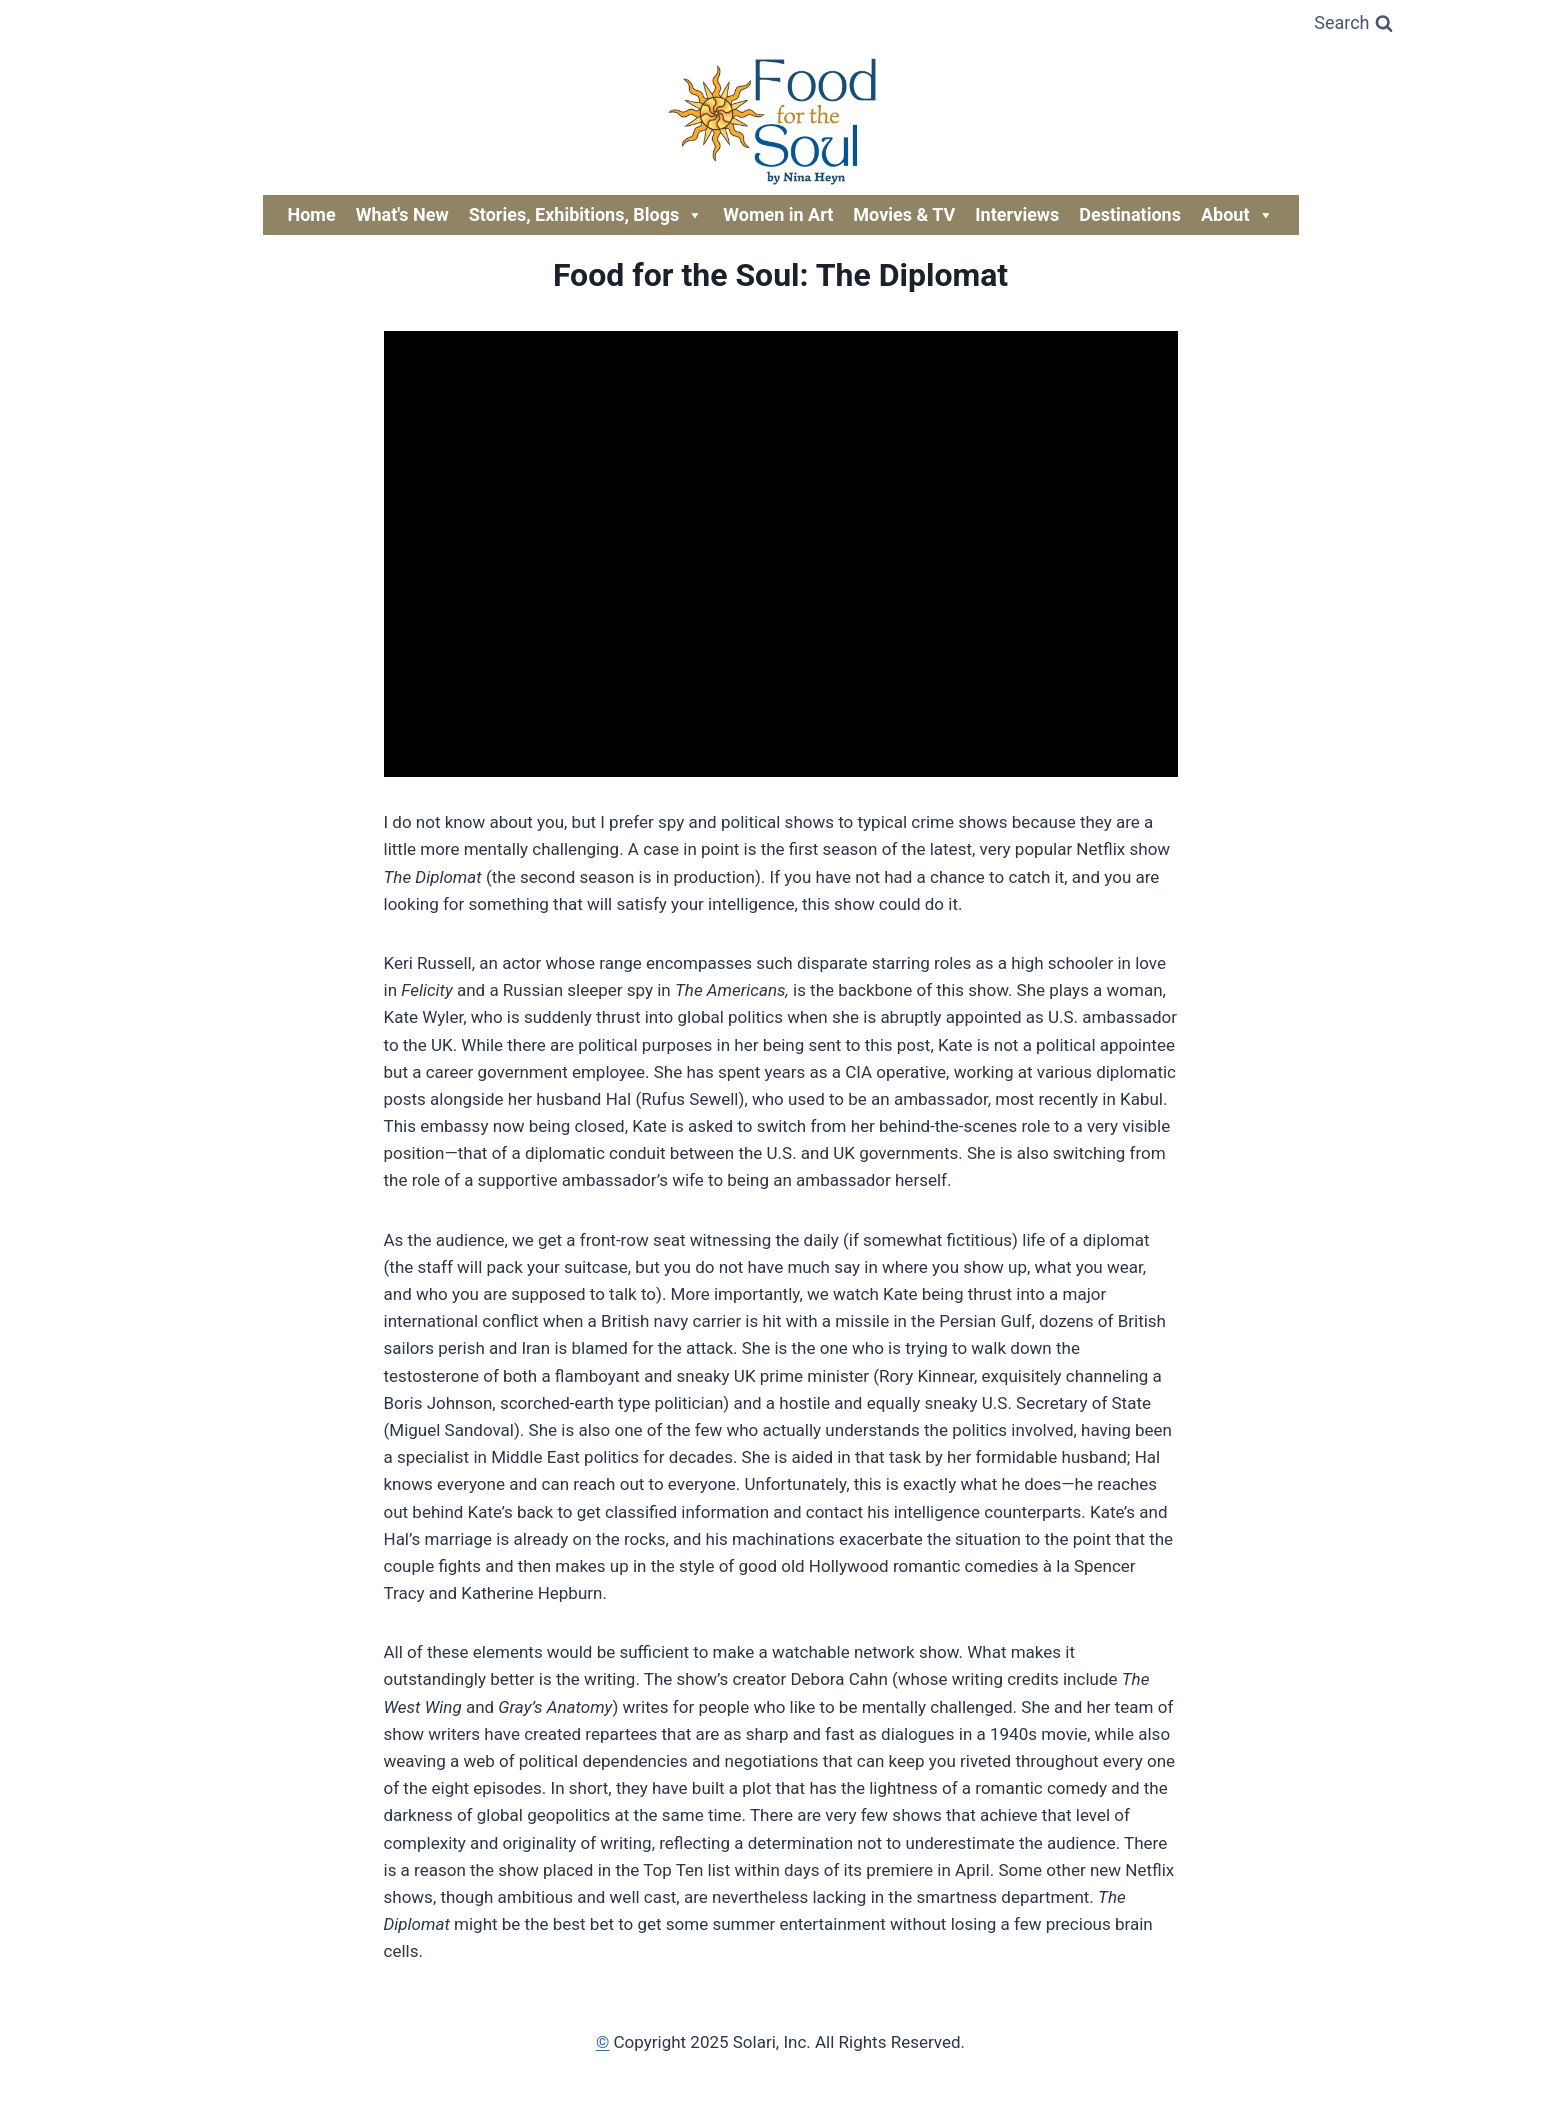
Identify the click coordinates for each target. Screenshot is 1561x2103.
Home (312, 214)
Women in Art (778, 214)
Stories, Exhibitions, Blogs (586, 215)
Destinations (1130, 214)
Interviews (1017, 214)
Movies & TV (904, 214)
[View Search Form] (1353, 23)
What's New (402, 214)
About (1237, 215)
